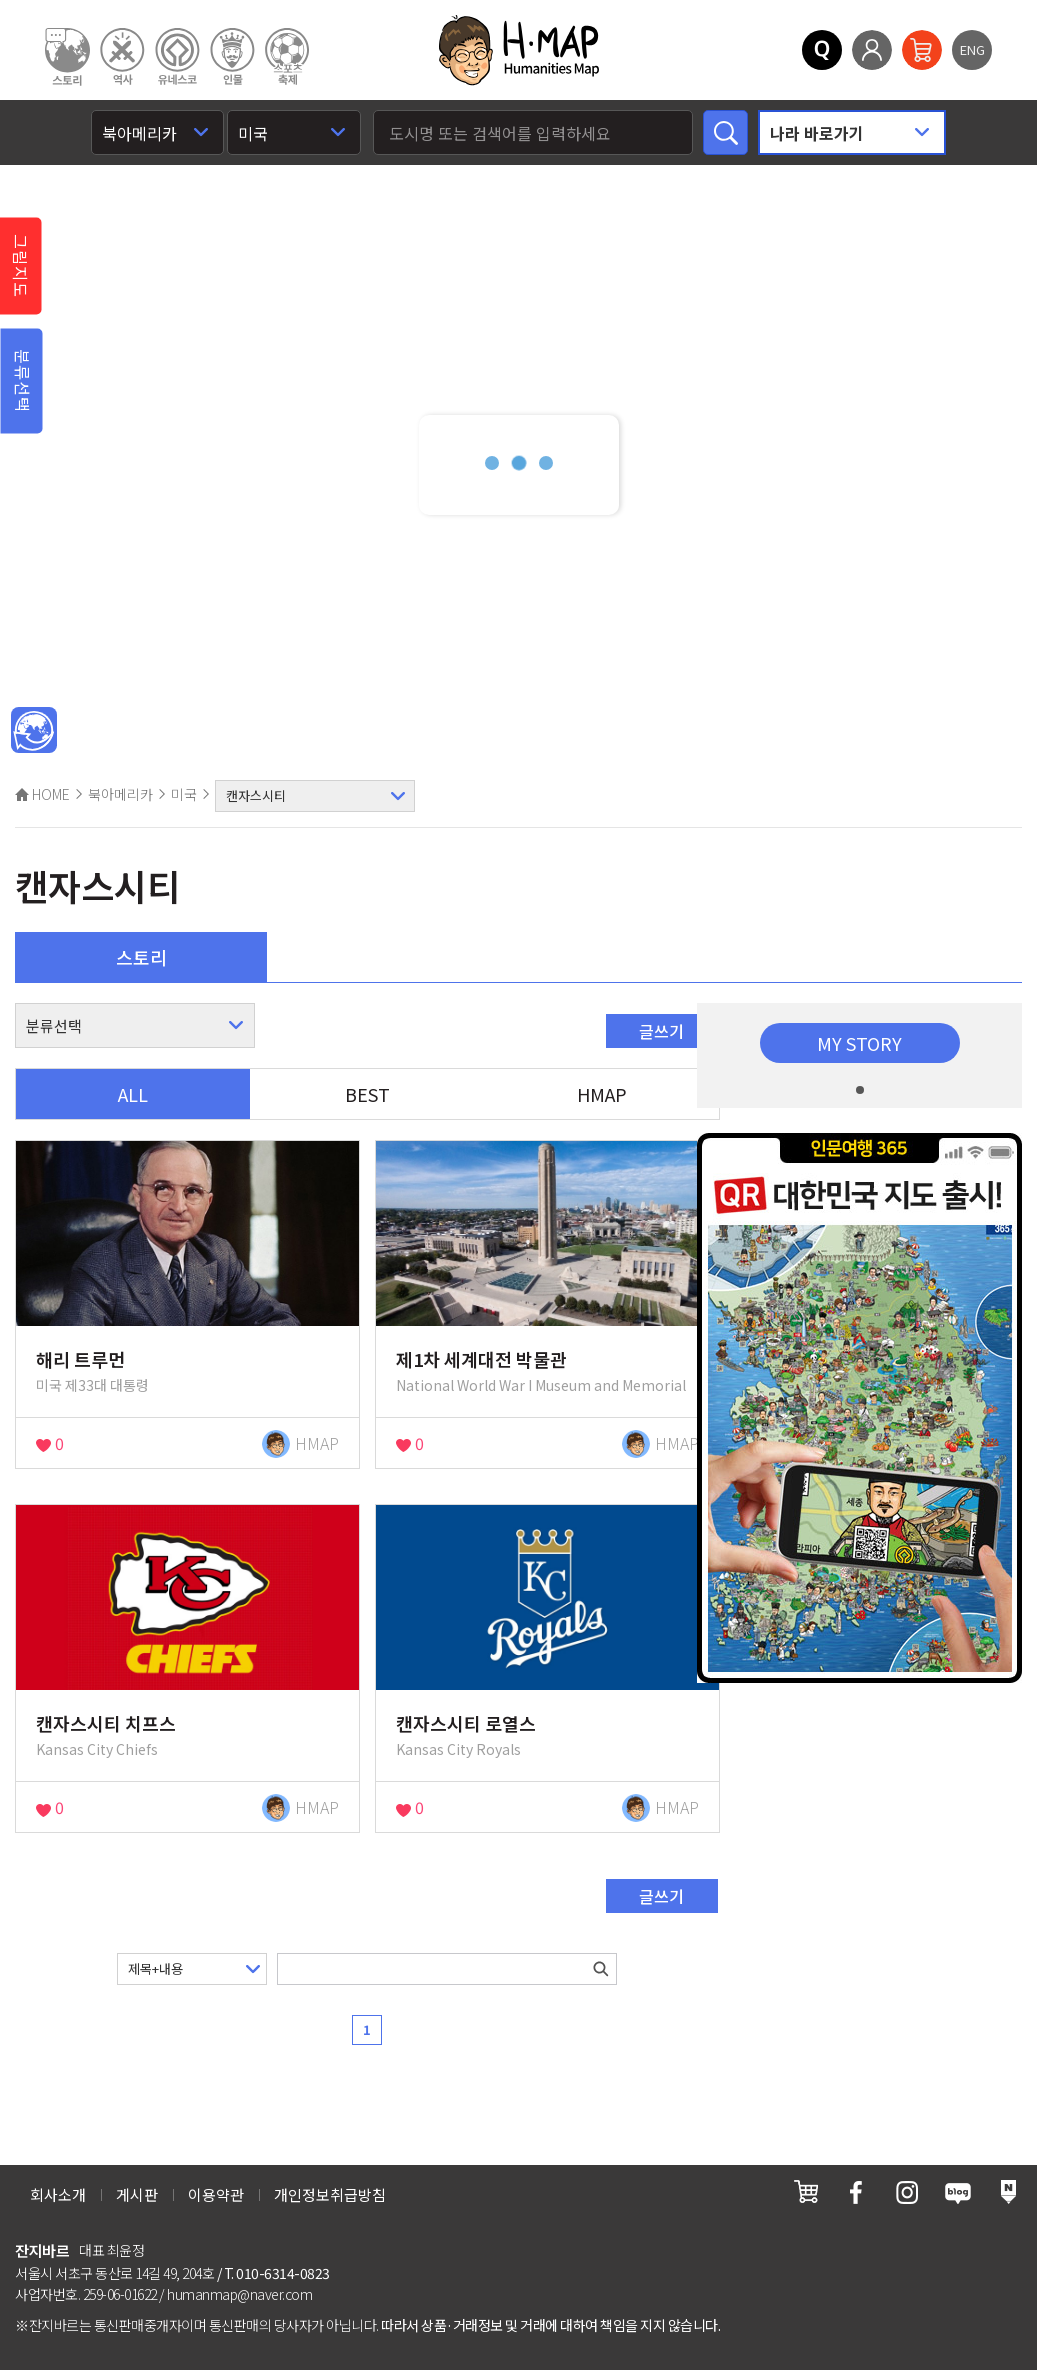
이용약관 (216, 2194)
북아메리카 (120, 794)
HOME (42, 794)
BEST (367, 1094)
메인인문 (34, 731)
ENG (972, 49)
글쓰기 (661, 1031)
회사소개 (58, 2194)
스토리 (141, 957)
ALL (133, 1094)
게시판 (137, 2194)
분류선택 (23, 381)
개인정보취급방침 (330, 2194)
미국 (184, 794)
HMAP (602, 1094)
